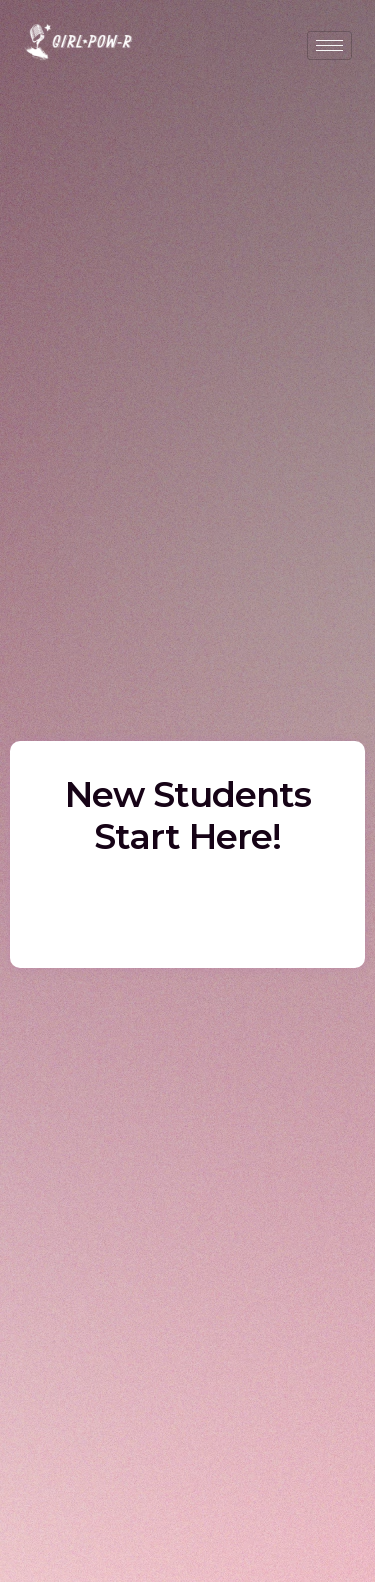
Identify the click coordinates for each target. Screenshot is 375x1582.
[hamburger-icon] (329, 45)
